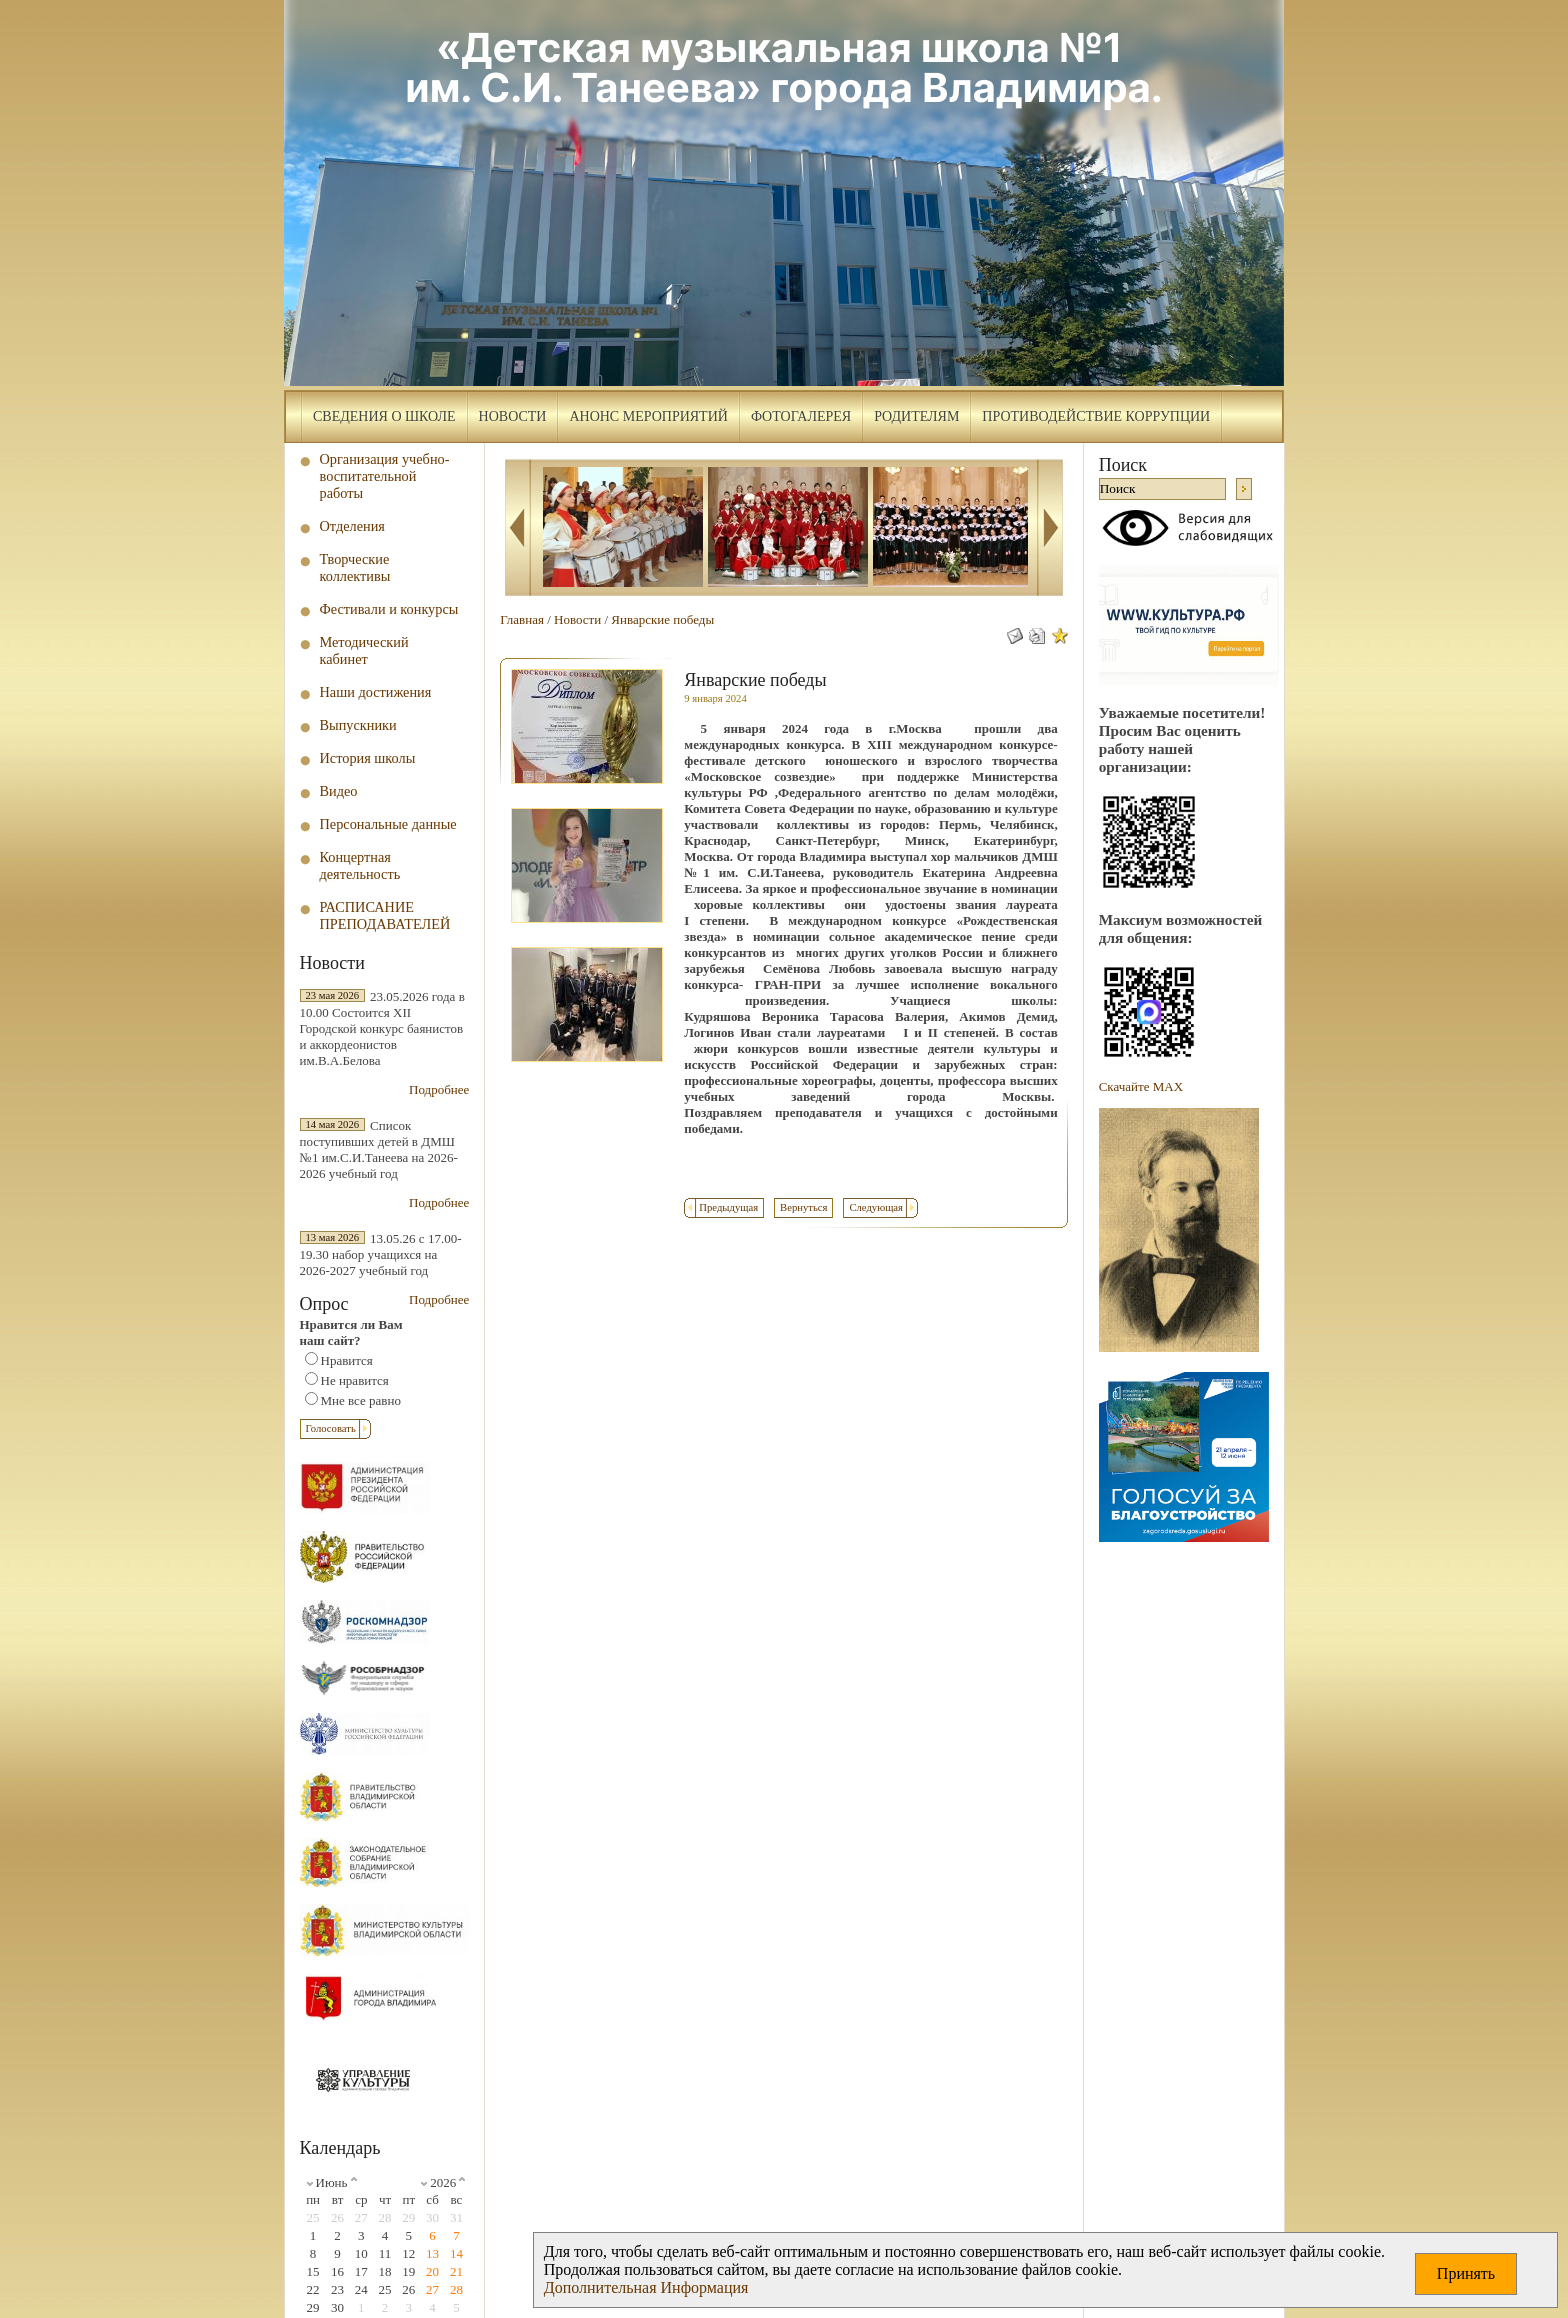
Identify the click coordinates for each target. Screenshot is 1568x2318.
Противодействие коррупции (1096, 416)
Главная (522, 619)
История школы (368, 758)
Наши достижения (376, 692)
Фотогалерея (801, 416)
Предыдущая (728, 1207)
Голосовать (331, 1428)
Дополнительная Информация (646, 2287)
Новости (513, 416)
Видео (339, 791)
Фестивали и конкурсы (389, 609)
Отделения (352, 526)
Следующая (876, 1207)
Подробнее (439, 1089)
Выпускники (358, 725)
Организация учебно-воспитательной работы (385, 476)
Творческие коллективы (355, 567)
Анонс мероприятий (648, 416)
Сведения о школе (384, 416)
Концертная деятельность (360, 865)
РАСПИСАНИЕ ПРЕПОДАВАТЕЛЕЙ (385, 915)
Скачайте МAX (1141, 1086)
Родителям (916, 416)
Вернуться (803, 1207)
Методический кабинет (364, 650)
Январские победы (662, 619)
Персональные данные (388, 824)
